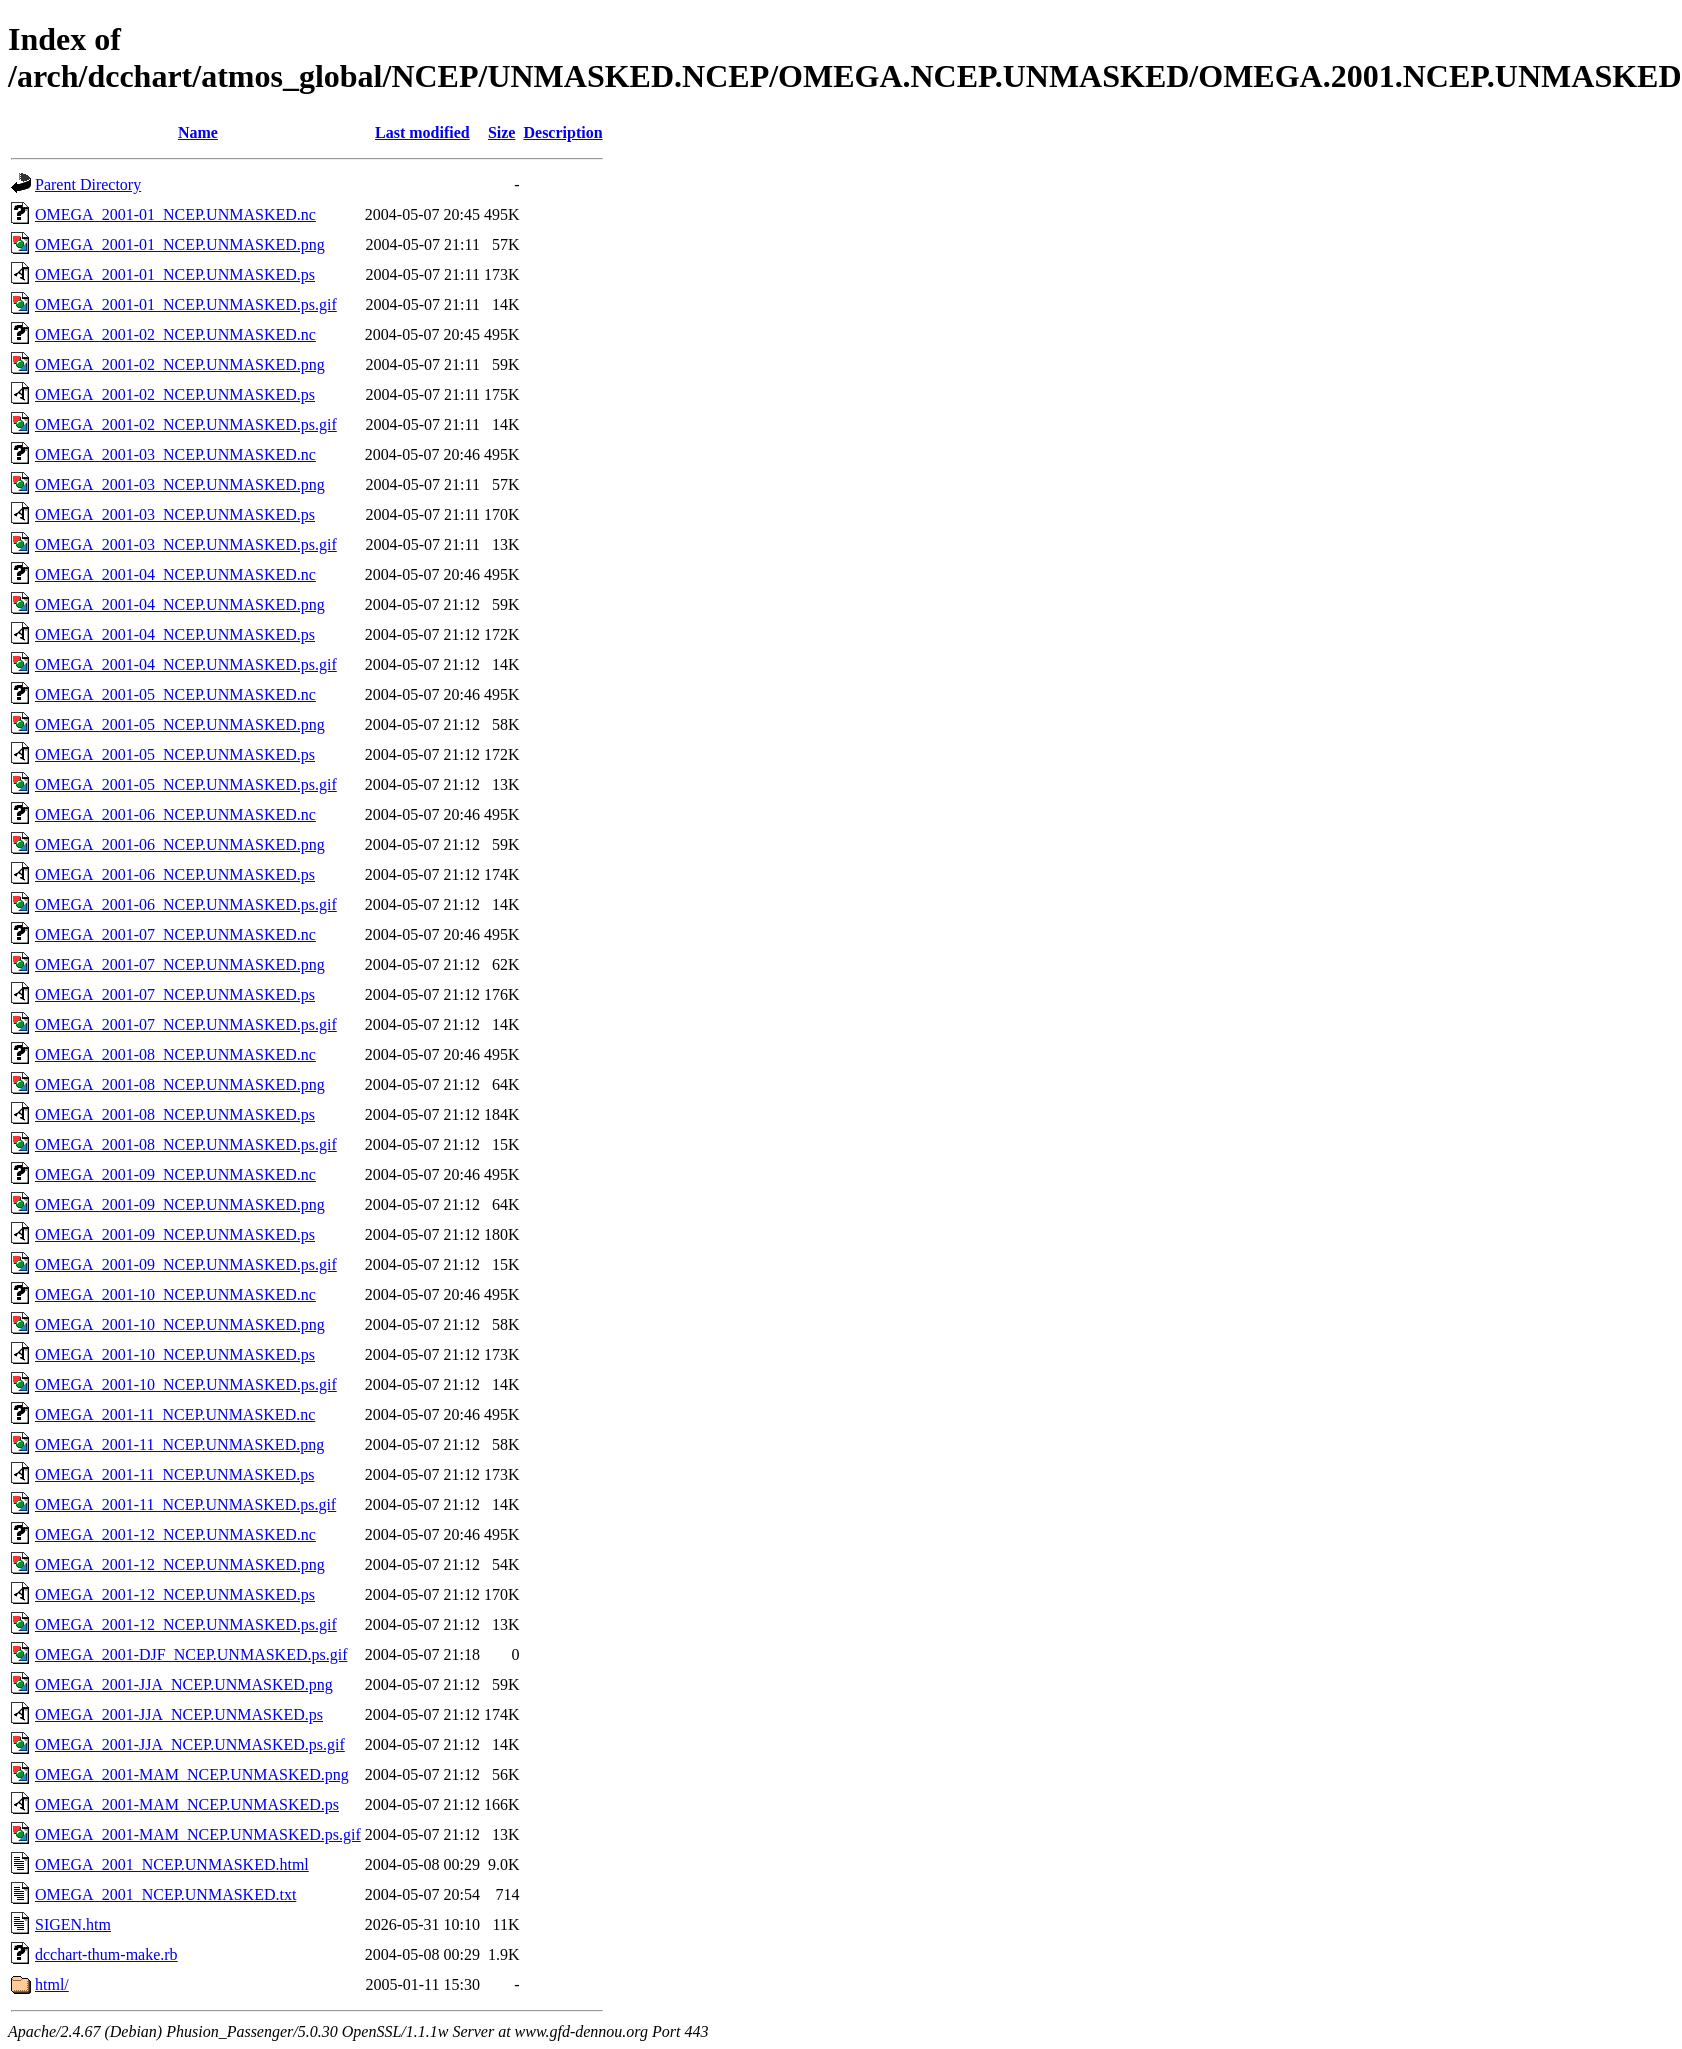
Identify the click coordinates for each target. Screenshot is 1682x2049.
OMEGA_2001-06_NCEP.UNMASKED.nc (175, 814)
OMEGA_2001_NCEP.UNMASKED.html (172, 1864)
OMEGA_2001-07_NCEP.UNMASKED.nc (175, 934)
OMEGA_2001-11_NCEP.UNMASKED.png (179, 1444)
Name (198, 132)
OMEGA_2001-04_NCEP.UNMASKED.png (180, 604)
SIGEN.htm (73, 1924)
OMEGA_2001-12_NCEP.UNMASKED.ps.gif (186, 1624)
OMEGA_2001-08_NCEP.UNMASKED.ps (175, 1114)
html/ (52, 1984)
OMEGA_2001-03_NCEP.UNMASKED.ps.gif (186, 544)
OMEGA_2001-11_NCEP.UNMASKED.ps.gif (185, 1504)
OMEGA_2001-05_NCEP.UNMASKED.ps (175, 754)
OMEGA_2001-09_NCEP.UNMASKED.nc (175, 1174)
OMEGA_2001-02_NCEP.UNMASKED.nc (175, 334)
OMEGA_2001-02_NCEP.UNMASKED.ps (175, 394)
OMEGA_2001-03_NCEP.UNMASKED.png (180, 484)
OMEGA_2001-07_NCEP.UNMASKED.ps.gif (186, 1024)
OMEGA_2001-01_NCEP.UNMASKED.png (180, 244)
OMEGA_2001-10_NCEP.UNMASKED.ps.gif (186, 1384)
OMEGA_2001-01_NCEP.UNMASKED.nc (175, 214)
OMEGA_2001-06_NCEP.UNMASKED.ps (175, 874)
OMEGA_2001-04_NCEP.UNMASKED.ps (175, 634)
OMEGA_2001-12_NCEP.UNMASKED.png (180, 1564)
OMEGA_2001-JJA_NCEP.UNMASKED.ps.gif (190, 1744)
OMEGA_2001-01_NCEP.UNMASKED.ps (175, 274)
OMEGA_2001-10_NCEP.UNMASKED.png (180, 1324)
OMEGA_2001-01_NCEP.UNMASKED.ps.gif (186, 304)
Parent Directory (88, 184)
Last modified (422, 132)
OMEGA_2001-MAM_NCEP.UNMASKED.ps (187, 1804)
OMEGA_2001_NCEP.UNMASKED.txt (165, 1894)
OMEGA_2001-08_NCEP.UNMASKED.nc (175, 1054)
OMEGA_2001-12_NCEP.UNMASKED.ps (175, 1594)
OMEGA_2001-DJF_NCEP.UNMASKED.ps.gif (191, 1654)
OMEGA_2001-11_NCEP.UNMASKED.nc (175, 1414)
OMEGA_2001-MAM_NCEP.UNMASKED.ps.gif (198, 1834)
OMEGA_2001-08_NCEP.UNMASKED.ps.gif (186, 1144)
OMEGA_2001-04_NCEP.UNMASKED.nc (175, 574)
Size (502, 132)
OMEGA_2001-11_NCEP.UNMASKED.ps (174, 1474)
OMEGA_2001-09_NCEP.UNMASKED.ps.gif (186, 1264)
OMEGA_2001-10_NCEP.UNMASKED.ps (175, 1354)
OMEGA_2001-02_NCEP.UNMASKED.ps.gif (186, 424)
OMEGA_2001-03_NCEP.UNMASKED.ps (175, 514)
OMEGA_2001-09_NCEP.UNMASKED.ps (175, 1234)
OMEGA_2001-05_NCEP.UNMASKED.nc (175, 694)
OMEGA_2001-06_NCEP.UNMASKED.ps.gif (186, 904)
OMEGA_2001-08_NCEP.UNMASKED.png (180, 1084)
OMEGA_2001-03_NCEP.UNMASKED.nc (175, 454)
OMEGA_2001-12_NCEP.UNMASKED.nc (175, 1534)
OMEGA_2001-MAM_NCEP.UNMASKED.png (192, 1774)
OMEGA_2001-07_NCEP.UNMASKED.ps (175, 994)
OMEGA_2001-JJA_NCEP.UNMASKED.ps (179, 1714)
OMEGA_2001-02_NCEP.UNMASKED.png (180, 364)
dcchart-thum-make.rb (106, 1954)
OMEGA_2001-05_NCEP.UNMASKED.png (180, 724)
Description (562, 132)
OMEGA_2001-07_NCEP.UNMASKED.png (180, 964)
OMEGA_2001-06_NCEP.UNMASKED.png (180, 844)
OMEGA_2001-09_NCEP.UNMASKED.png (180, 1204)
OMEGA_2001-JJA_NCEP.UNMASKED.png (184, 1684)
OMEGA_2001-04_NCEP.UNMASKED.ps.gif (186, 664)
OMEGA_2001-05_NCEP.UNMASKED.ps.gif (186, 784)
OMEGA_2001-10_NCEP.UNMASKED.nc (175, 1294)
